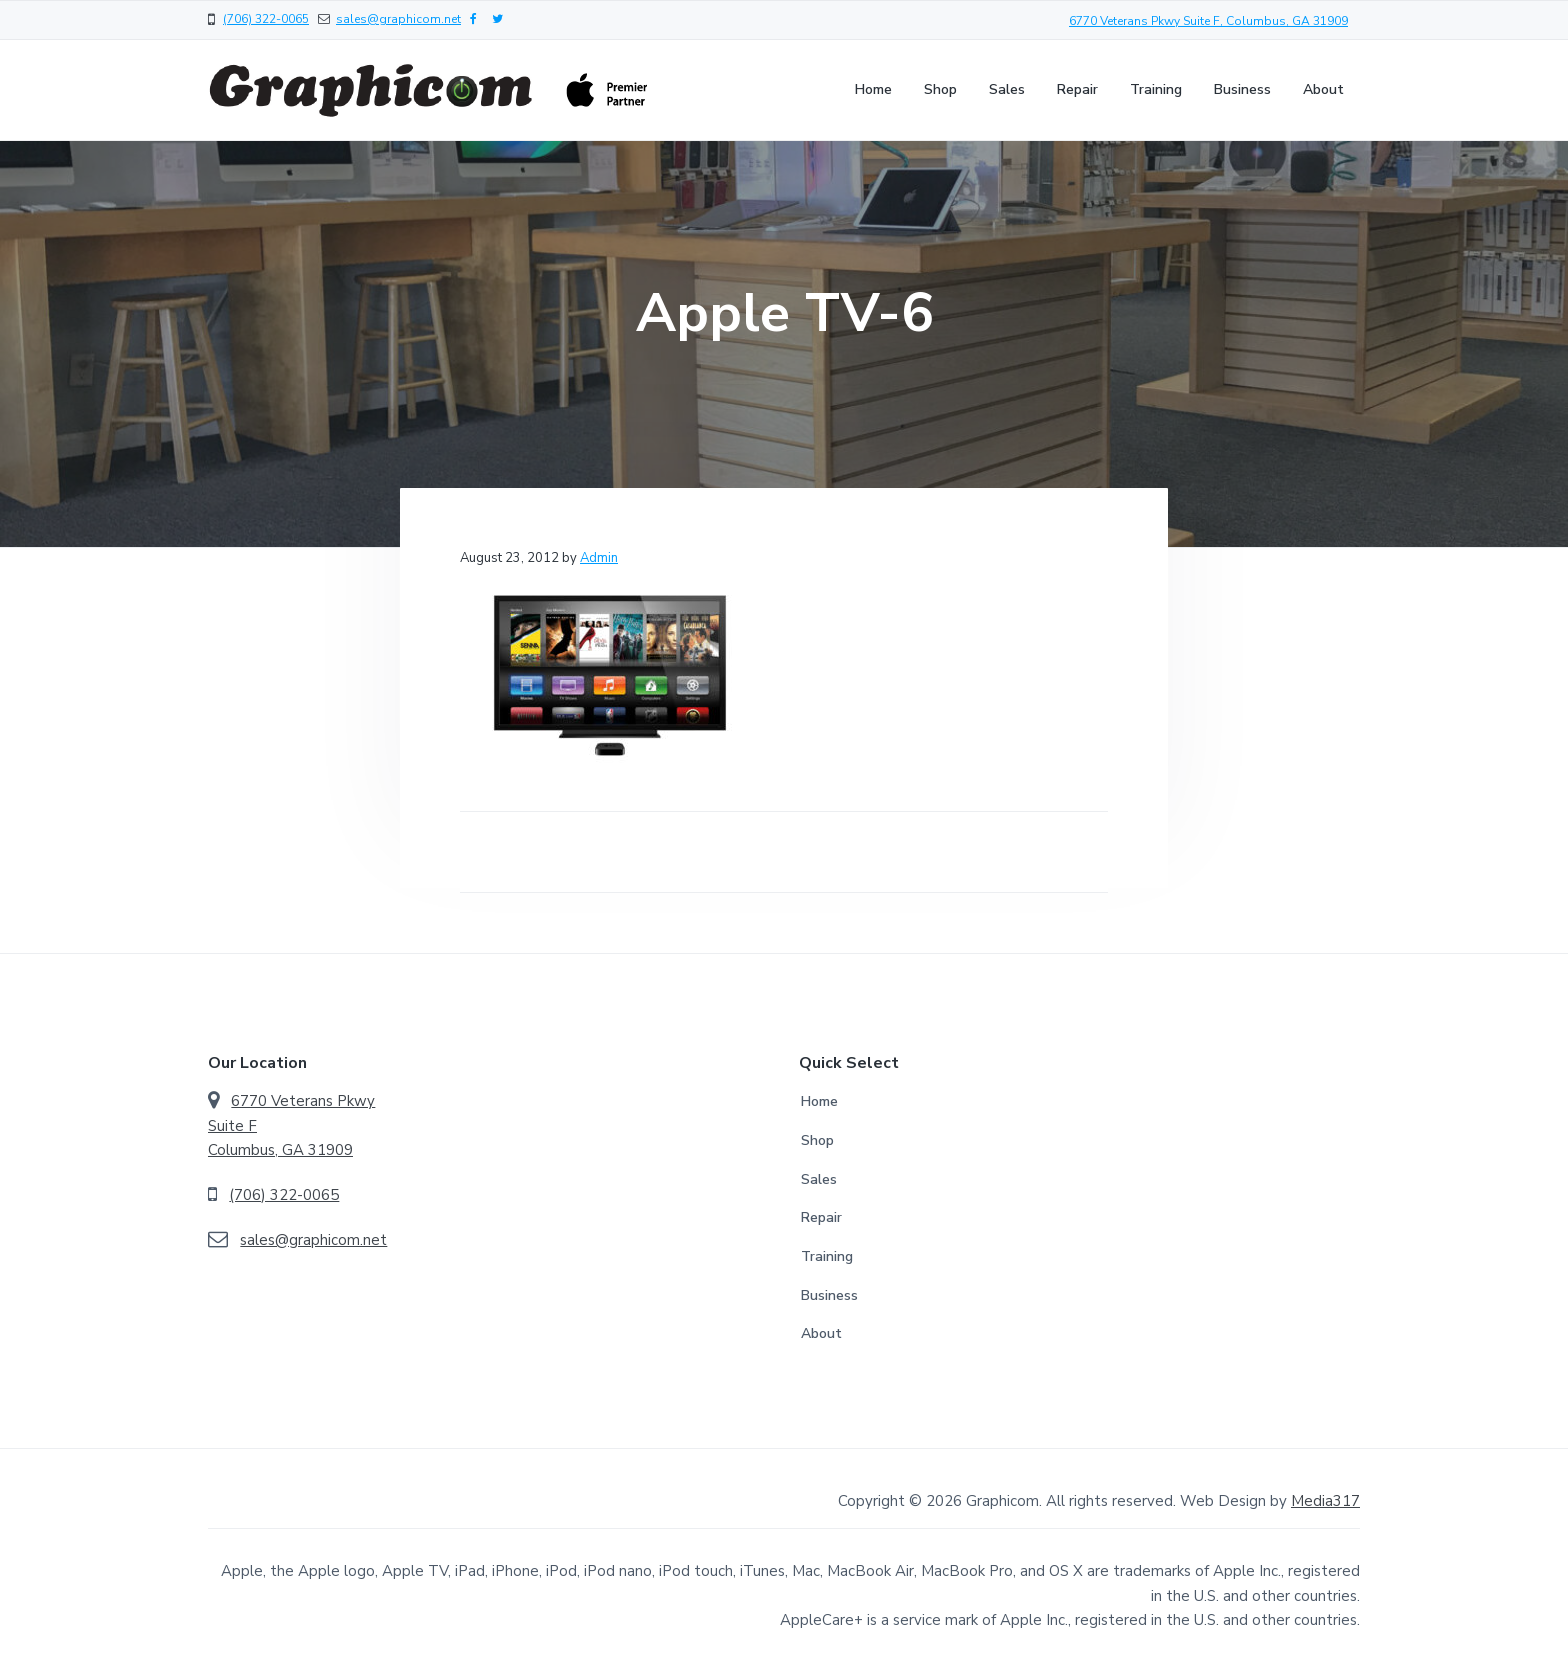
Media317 (1325, 1501)
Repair (821, 1217)
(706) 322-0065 (266, 19)
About (821, 1333)
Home (819, 1101)
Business (829, 1295)
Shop (817, 1140)
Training (827, 1256)
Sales (819, 1179)
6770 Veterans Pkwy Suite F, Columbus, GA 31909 (1208, 21)
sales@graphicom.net (398, 19)
